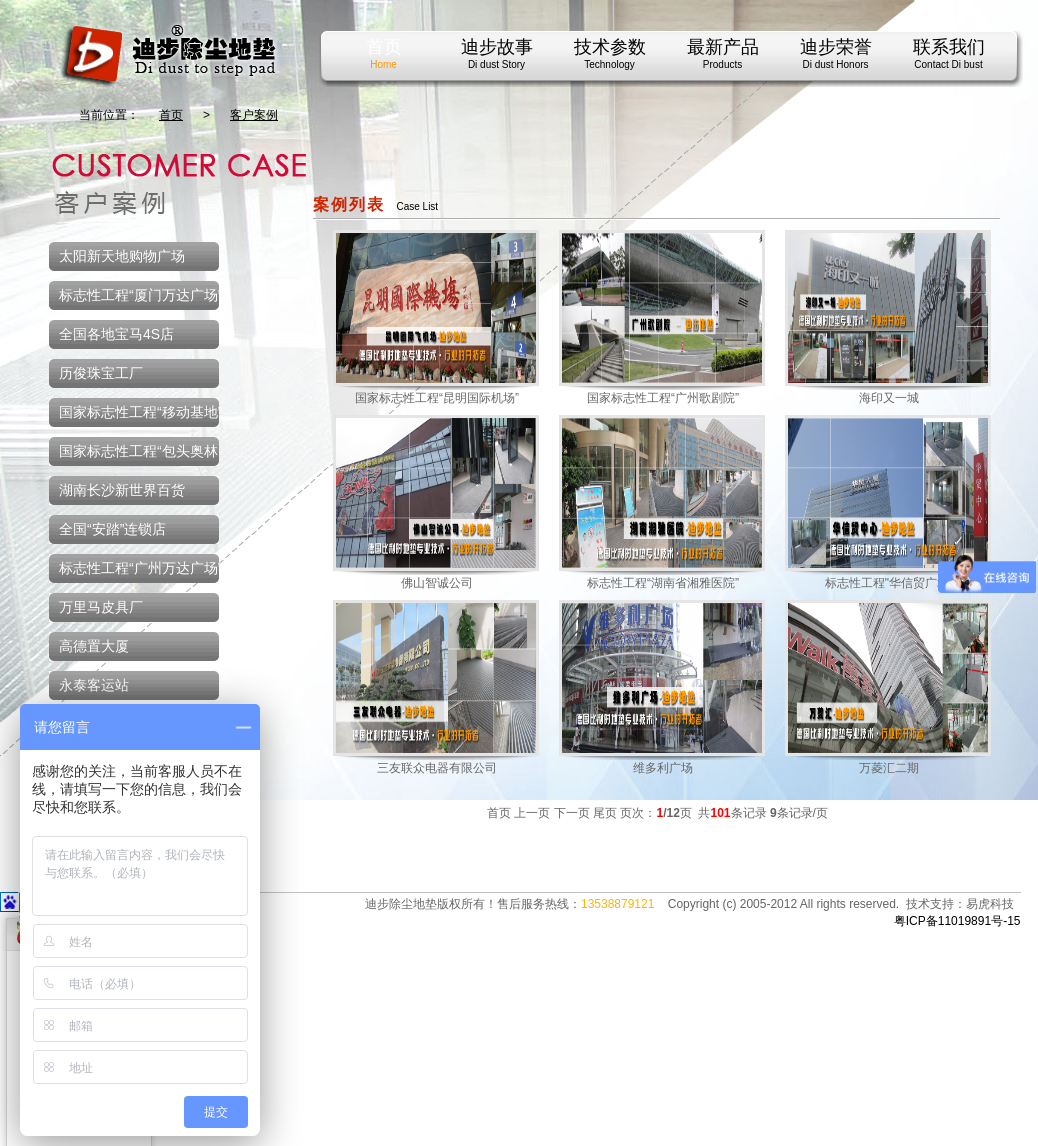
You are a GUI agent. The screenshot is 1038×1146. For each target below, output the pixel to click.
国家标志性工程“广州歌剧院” (663, 398)
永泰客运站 (94, 689)
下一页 (572, 813)
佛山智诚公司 (437, 583)
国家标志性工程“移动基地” (140, 416)
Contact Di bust (948, 64)
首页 (171, 115)
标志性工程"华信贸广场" (889, 583)
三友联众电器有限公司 (437, 768)
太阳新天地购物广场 (122, 260)
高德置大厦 (94, 650)
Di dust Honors (835, 64)
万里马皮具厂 (101, 611)
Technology (609, 64)
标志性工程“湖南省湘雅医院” (663, 583)
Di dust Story (496, 64)
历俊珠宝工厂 (101, 377)
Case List (417, 206)
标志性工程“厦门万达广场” (140, 299)
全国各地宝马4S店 (116, 338)
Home (383, 64)
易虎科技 (990, 904)
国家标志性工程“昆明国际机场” (437, 398)
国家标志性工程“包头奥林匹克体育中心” (133, 458)
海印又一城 (889, 398)
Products (722, 64)
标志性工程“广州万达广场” (140, 572)
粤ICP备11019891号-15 (957, 921)
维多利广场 (663, 768)
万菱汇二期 (889, 768)
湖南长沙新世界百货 (122, 494)
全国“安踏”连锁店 (112, 533)
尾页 (605, 813)
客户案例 (254, 115)
